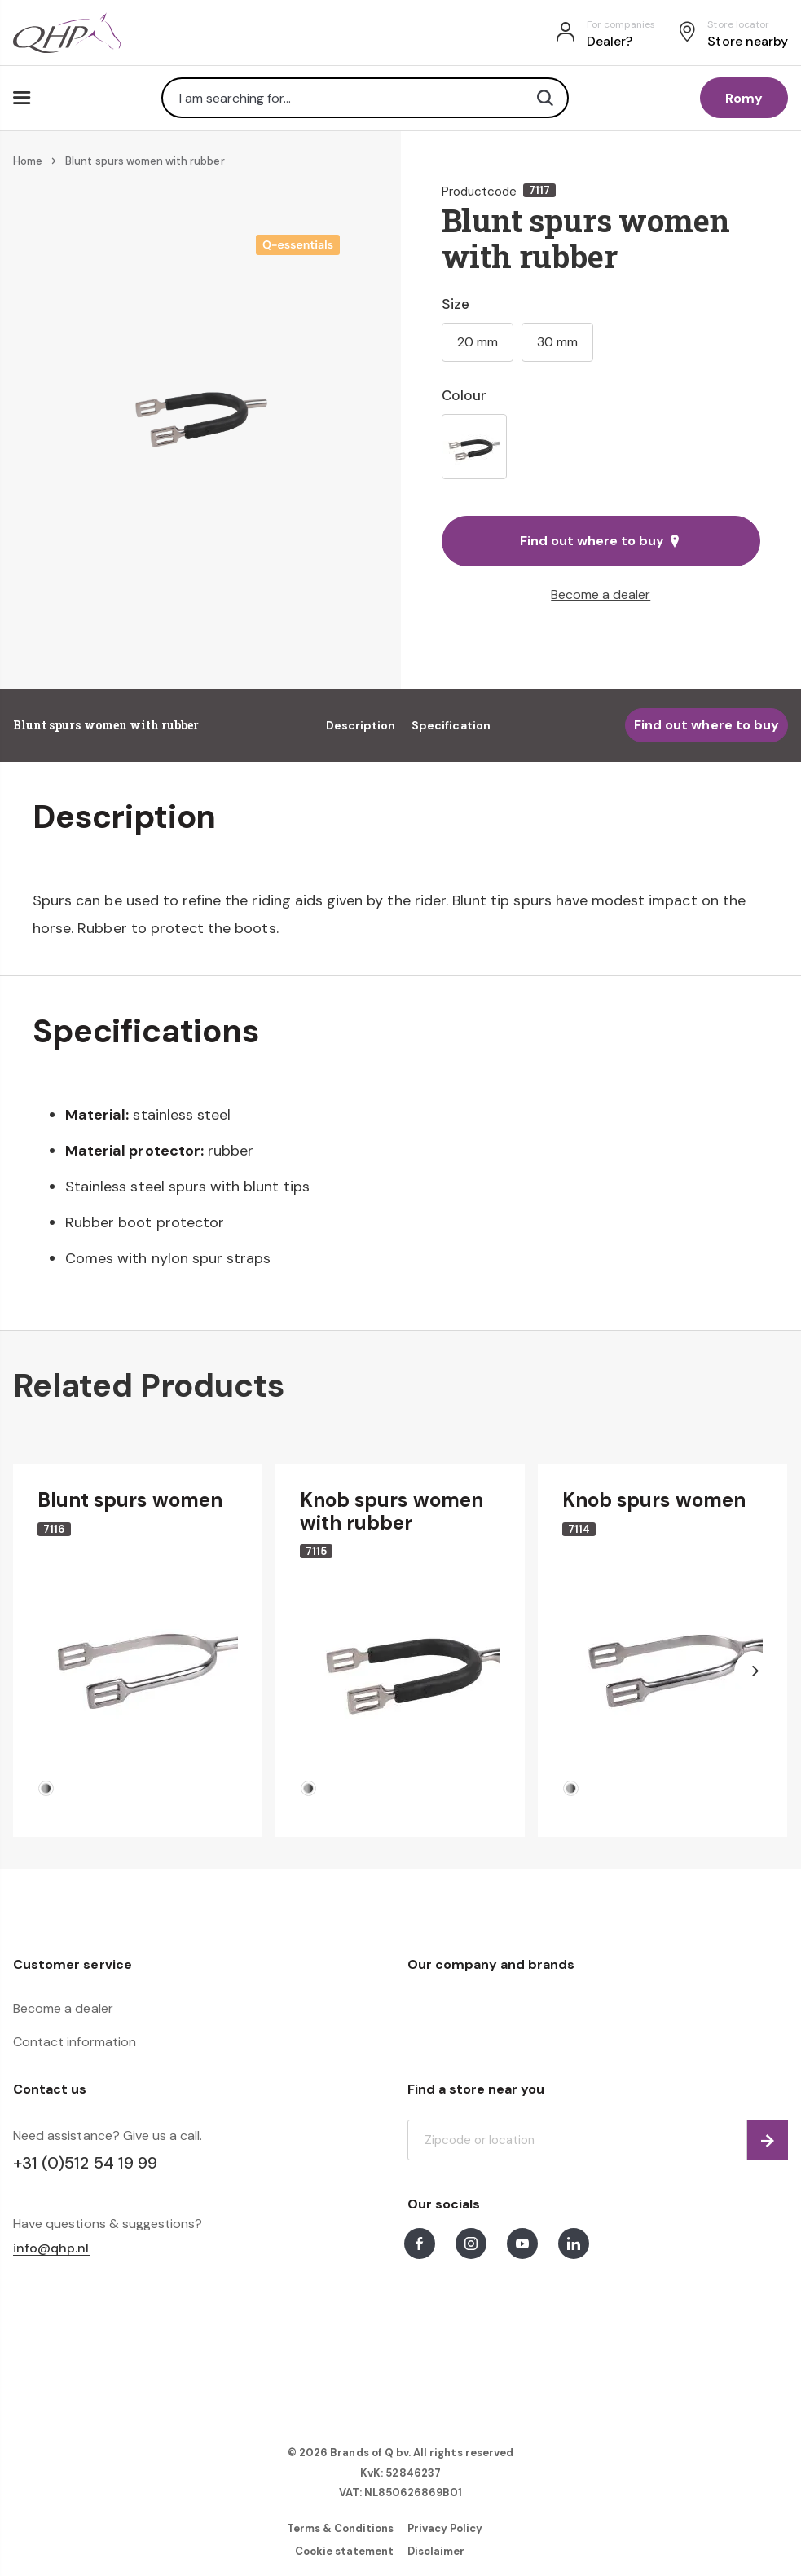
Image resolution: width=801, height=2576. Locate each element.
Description (361, 725)
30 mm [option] (557, 341)
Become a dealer (600, 594)
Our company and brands (491, 1964)
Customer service (72, 1964)
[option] (474, 446)
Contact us (49, 2089)
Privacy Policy (445, 2528)
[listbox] (601, 446)
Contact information (74, 2041)
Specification (451, 725)
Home (27, 161)
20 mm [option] (477, 341)
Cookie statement (344, 2551)
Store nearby (747, 41)
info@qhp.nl (51, 2249)
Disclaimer (435, 2551)
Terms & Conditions (340, 2528)
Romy (744, 98)
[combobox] (365, 97)
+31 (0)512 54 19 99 (85, 2162)
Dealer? (609, 41)
